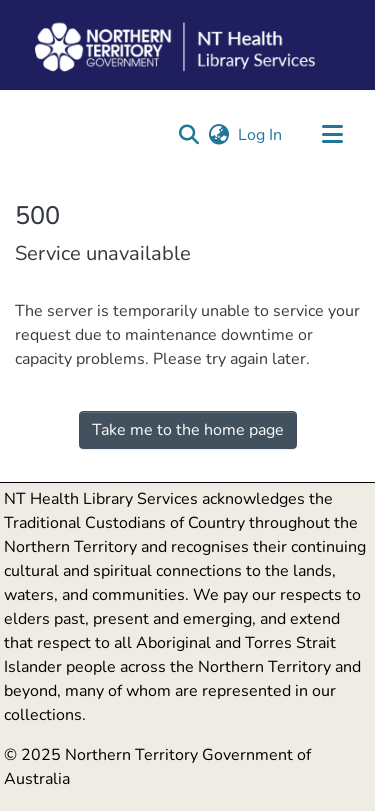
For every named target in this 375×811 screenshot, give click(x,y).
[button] (188, 135)
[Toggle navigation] (332, 135)
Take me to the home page (188, 430)
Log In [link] (261, 135)
